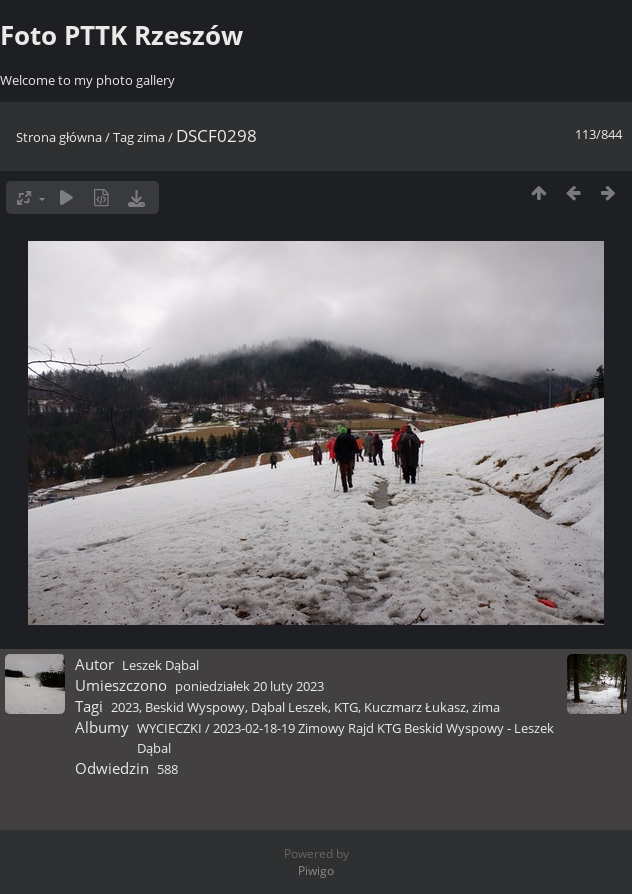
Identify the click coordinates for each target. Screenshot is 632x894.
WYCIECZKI (169, 728)
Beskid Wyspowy (195, 707)
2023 (125, 707)
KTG (346, 707)
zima (151, 137)
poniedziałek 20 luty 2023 (249, 686)
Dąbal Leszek (289, 707)
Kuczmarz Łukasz (415, 707)
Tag (123, 137)
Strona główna (59, 137)
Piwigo (316, 870)
